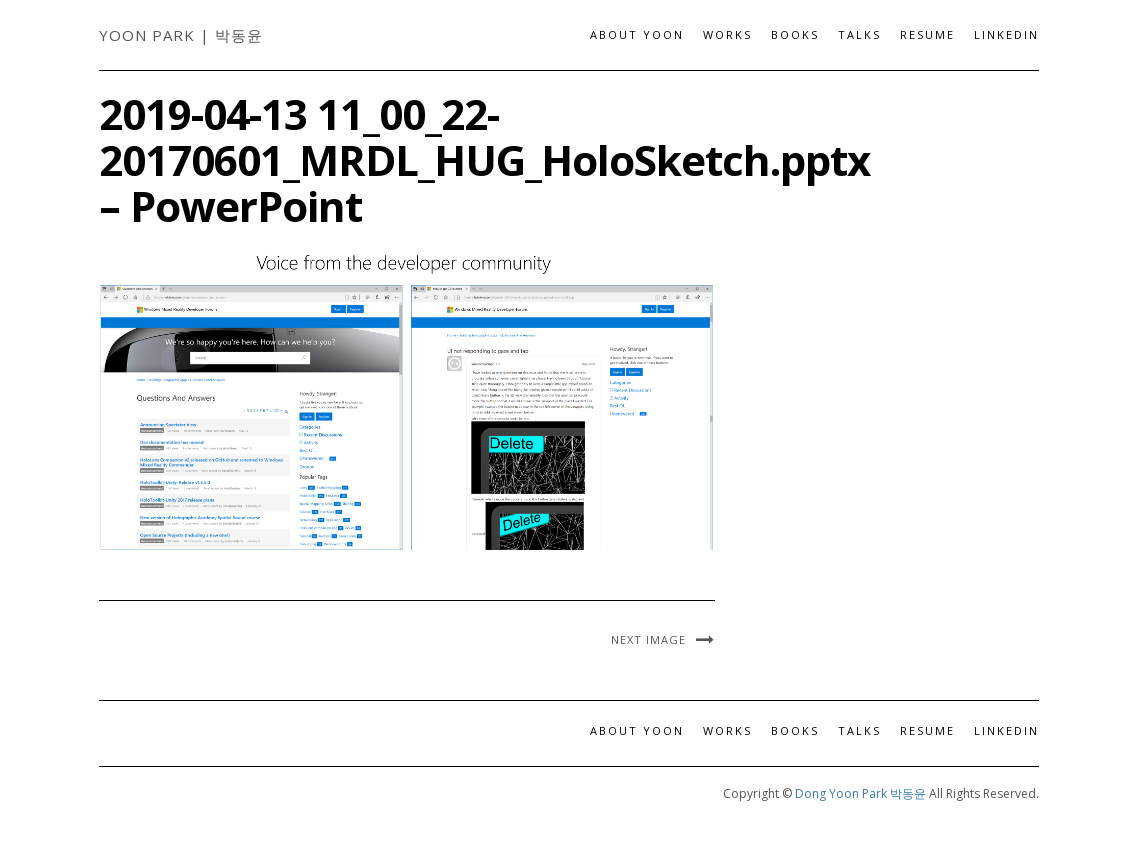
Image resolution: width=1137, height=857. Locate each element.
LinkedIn (1006, 34)
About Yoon (637, 34)
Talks (859, 34)
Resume (927, 34)
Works (727, 34)
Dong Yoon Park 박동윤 (860, 793)
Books (795, 34)
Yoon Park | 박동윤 (181, 35)
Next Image (648, 639)
